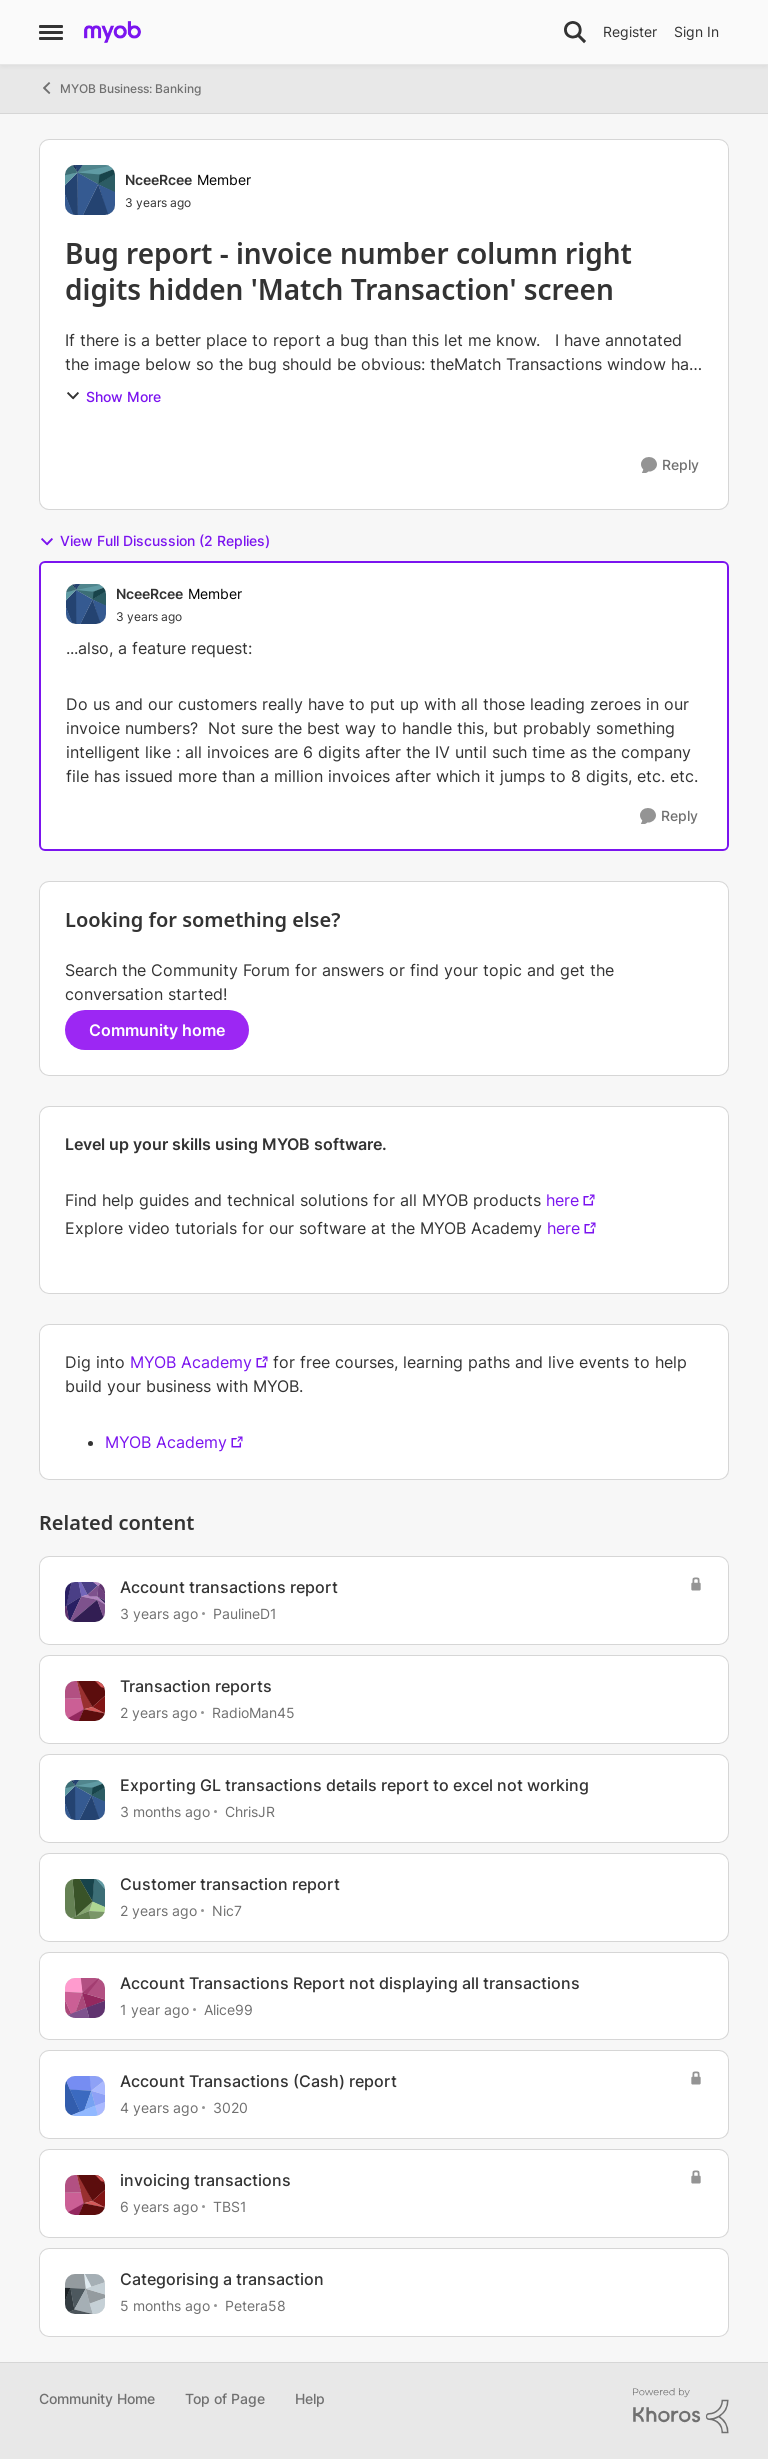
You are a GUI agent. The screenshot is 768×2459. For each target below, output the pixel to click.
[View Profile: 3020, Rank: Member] (85, 2096)
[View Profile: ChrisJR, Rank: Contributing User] (85, 1800)
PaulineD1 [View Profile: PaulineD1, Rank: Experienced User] (245, 1613)
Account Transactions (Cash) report (258, 2081)
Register (630, 31)
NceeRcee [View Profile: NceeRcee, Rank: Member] (158, 179)
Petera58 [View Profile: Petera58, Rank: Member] (255, 2305)
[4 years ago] (159, 2107)
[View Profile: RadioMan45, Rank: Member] (85, 1701)
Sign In (696, 31)
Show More (113, 396)
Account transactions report (229, 1587)
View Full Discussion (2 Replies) (154, 541)
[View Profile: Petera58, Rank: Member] (85, 2294)
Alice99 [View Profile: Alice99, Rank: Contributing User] (228, 2008)
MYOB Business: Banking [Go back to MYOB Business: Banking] (120, 88)
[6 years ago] (159, 2206)
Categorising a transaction (222, 2279)
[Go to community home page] (112, 32)
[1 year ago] (154, 2008)
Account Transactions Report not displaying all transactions (350, 1983)
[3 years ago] (159, 1613)
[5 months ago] (165, 2305)
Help (310, 2398)
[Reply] (670, 465)
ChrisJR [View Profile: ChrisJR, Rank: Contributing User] (250, 1811)
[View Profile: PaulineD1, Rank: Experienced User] (85, 1602)
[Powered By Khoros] (681, 2411)
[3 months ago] (165, 1811)
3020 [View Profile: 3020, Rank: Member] (230, 2107)
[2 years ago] (158, 1712)
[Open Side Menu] (51, 32)
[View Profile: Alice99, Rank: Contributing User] (85, 1998)
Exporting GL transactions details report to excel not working (354, 1785)
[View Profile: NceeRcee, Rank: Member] (90, 190)
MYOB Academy (191, 1362)
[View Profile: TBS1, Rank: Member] (85, 2195)
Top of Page (225, 2398)
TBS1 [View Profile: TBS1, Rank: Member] (230, 2206)
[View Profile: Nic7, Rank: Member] (85, 1899)
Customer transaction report (230, 1884)
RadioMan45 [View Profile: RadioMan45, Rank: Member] (253, 1712)
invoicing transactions (205, 2180)
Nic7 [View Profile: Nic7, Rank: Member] (227, 1910)
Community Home (97, 2398)
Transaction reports (196, 1686)
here (562, 1200)
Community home (157, 1030)
